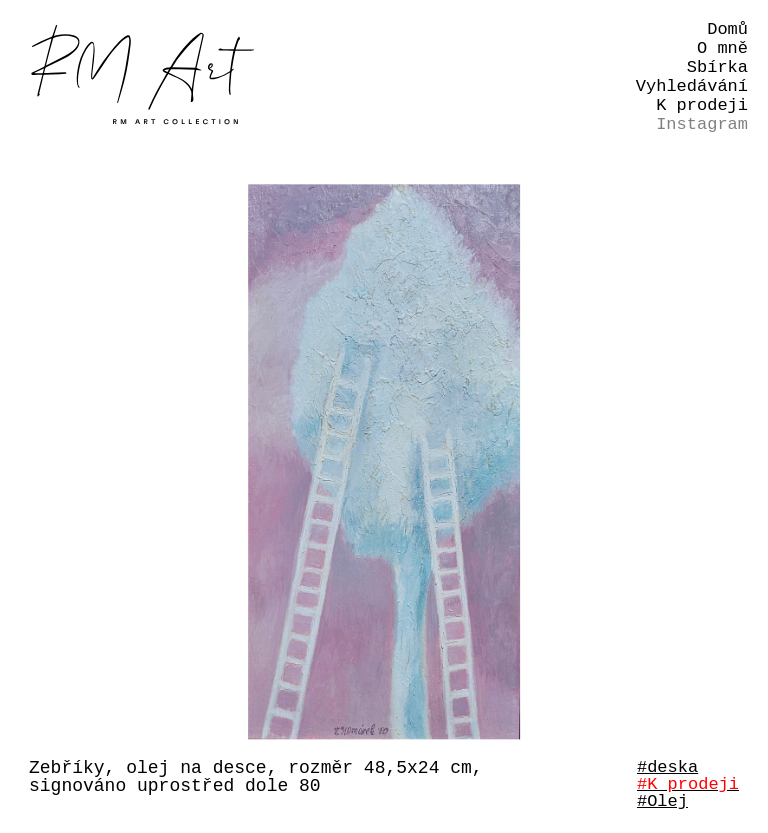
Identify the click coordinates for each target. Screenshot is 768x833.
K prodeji (702, 105)
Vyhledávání (692, 86)
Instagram (702, 124)
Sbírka (717, 67)
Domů (727, 29)
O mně (722, 48)
